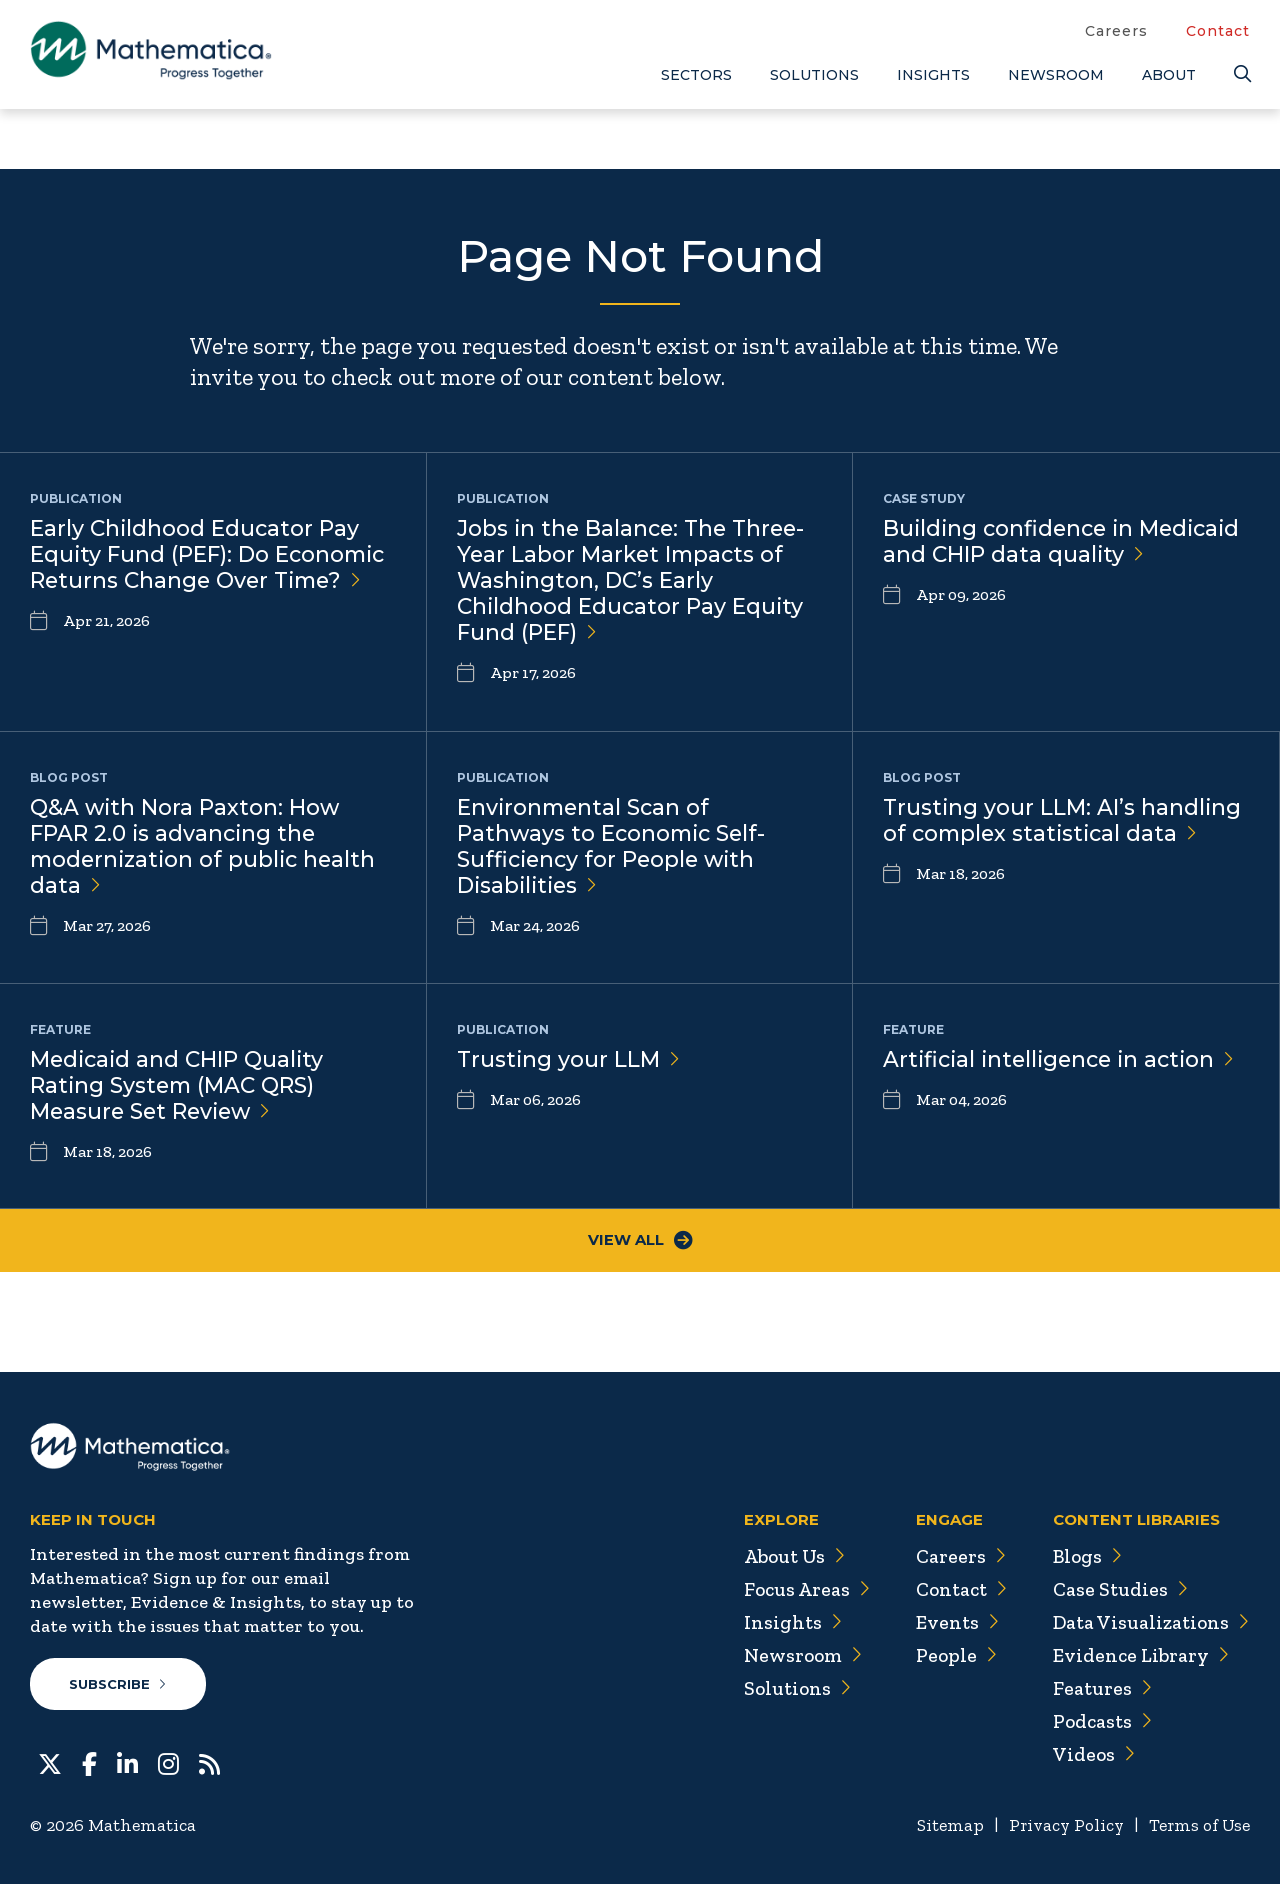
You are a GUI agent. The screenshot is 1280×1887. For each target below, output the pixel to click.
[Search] (1242, 74)
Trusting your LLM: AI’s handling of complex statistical (1063, 821)
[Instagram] (168, 1765)
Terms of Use (1197, 1828)
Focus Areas (798, 1591)
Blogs (1085, 1558)
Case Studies (1117, 1591)
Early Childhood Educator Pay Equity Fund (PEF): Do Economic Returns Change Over (211, 555)
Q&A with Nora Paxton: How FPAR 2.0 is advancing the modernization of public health (207, 848)
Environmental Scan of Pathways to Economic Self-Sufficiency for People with (614, 848)
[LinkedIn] (127, 1765)
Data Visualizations (1149, 1624)
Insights (933, 75)
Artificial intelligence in (1064, 1059)
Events (950, 1624)
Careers (1116, 31)
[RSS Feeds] (209, 1765)
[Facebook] (89, 1765)
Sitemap (940, 1828)
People (949, 1657)
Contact (1218, 31)
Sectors (696, 75)
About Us (786, 1558)
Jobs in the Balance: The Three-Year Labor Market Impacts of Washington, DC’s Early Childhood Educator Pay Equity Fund (635, 582)
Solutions (814, 75)
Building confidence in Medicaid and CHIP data (1018, 555)
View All (640, 1241)
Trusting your (569, 1059)
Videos (1091, 1756)
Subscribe (118, 1686)
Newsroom (1056, 75)
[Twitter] (50, 1765)
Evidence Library (1138, 1657)
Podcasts (1100, 1723)
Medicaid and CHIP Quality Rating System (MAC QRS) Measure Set (179, 1086)
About (1169, 75)
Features (1099, 1690)
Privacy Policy (1059, 1828)
